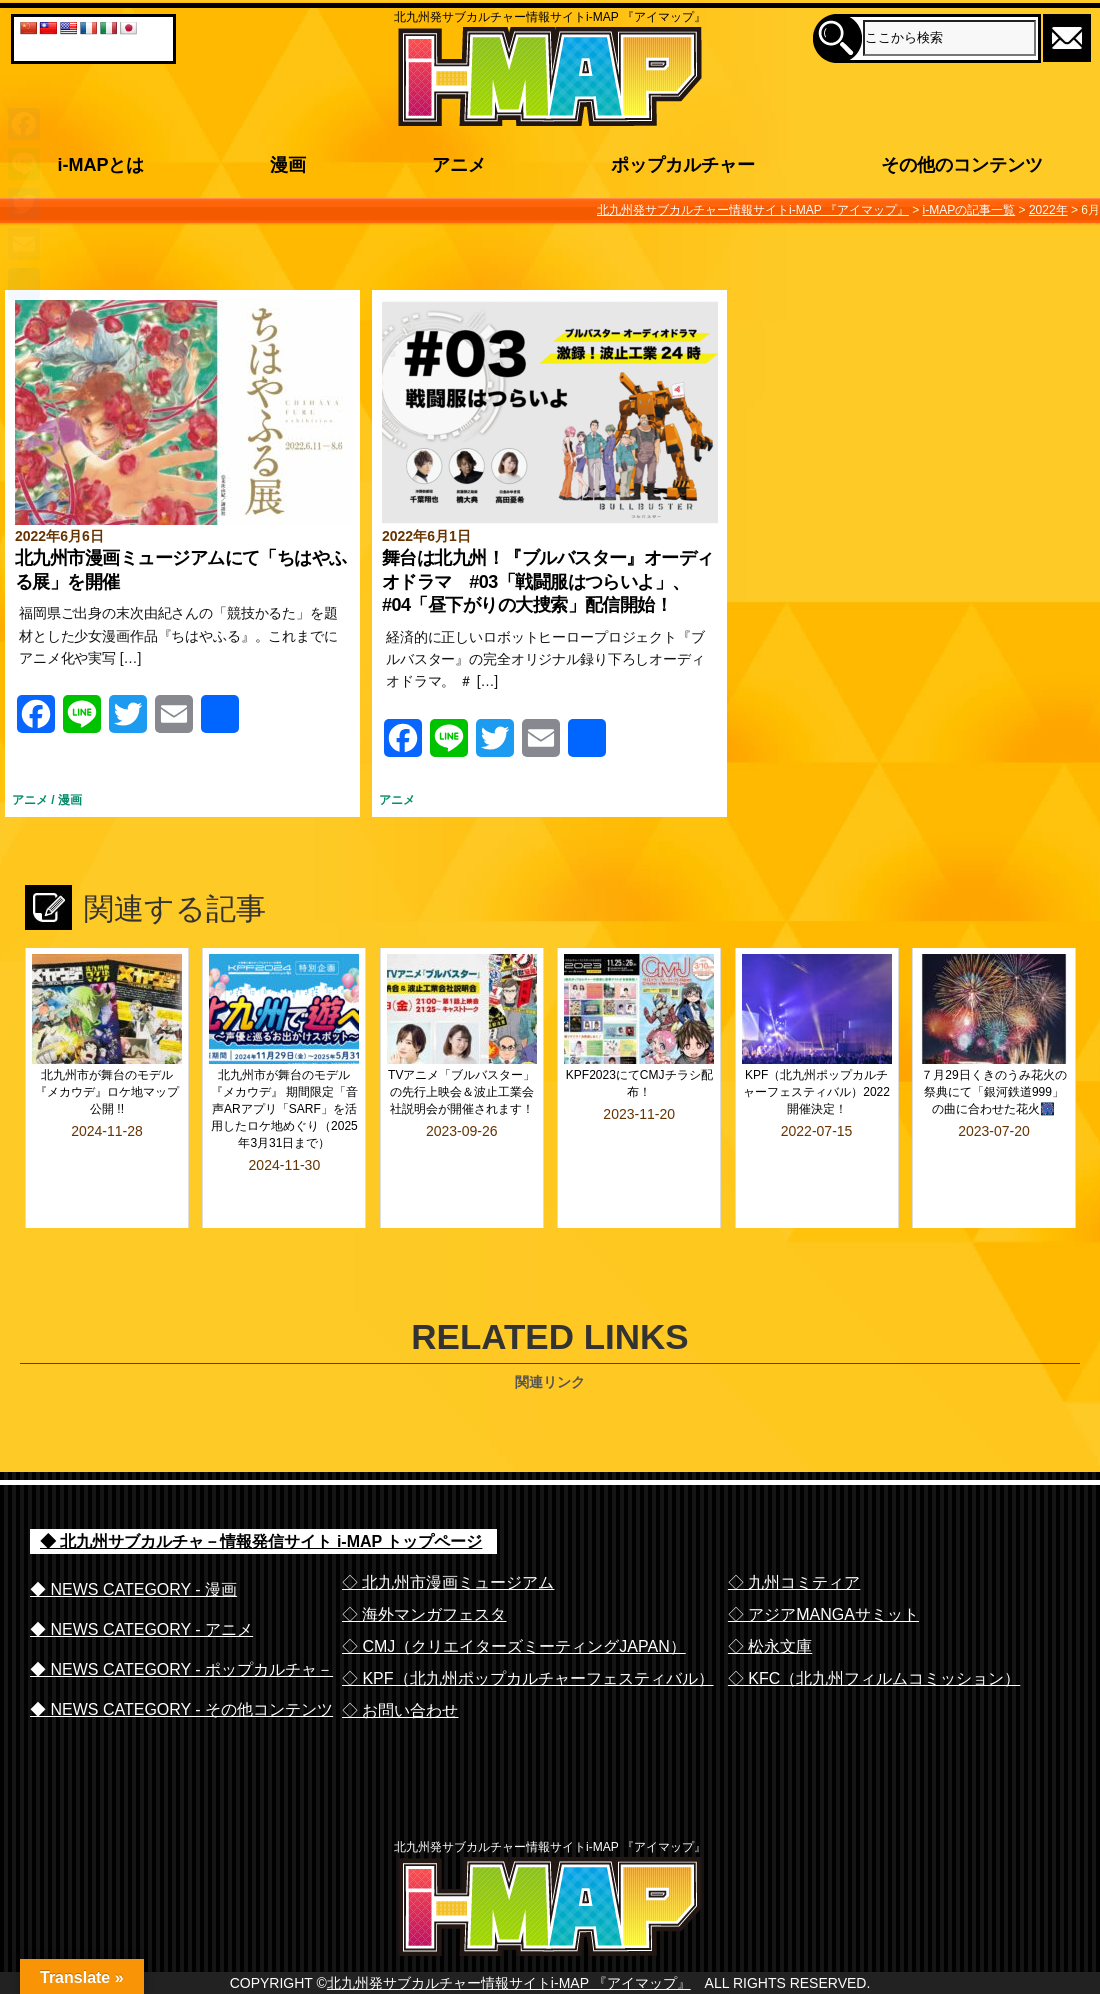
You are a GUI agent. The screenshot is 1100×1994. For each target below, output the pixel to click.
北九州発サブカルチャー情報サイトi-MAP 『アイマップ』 (509, 1970)
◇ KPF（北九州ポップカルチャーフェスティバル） (528, 1625)
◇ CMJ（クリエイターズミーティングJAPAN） (514, 1593)
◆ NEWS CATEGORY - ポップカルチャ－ (181, 1616)
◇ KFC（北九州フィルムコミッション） (874, 1625)
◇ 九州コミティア (794, 1529)
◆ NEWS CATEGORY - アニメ (141, 1576)
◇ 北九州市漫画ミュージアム (448, 1529)
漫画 (70, 800)
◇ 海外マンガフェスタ (424, 1561)
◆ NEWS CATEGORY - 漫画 (133, 1536)
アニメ (30, 800)
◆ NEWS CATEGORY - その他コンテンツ (181, 1656)
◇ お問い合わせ (400, 1657)
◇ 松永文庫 (770, 1593)
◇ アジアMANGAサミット (823, 1561)
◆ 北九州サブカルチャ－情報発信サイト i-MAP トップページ (261, 1488)
